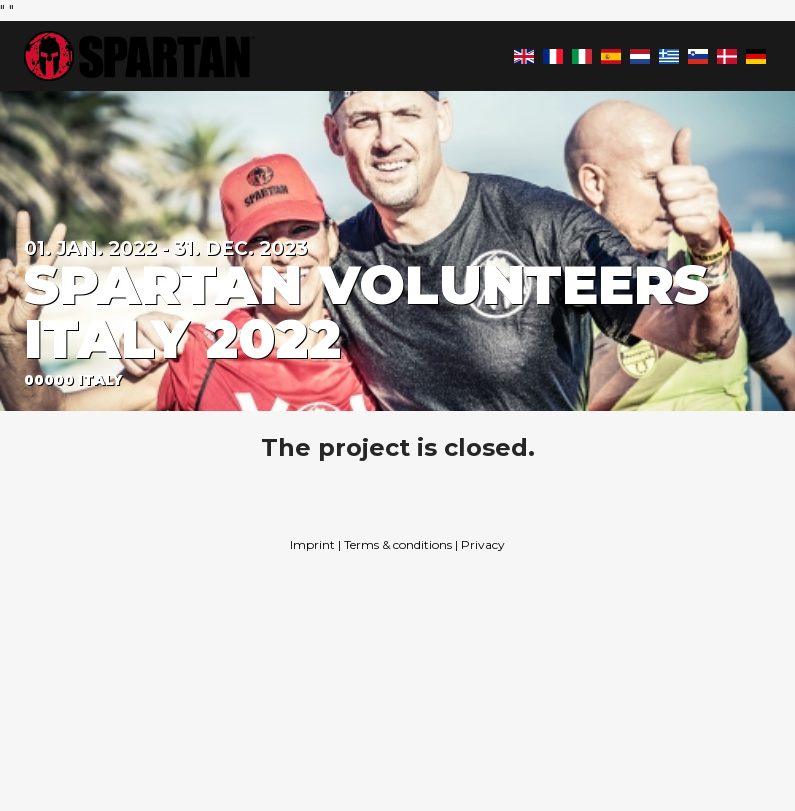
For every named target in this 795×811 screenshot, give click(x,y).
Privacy (483, 544)
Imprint (312, 544)
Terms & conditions (398, 544)
